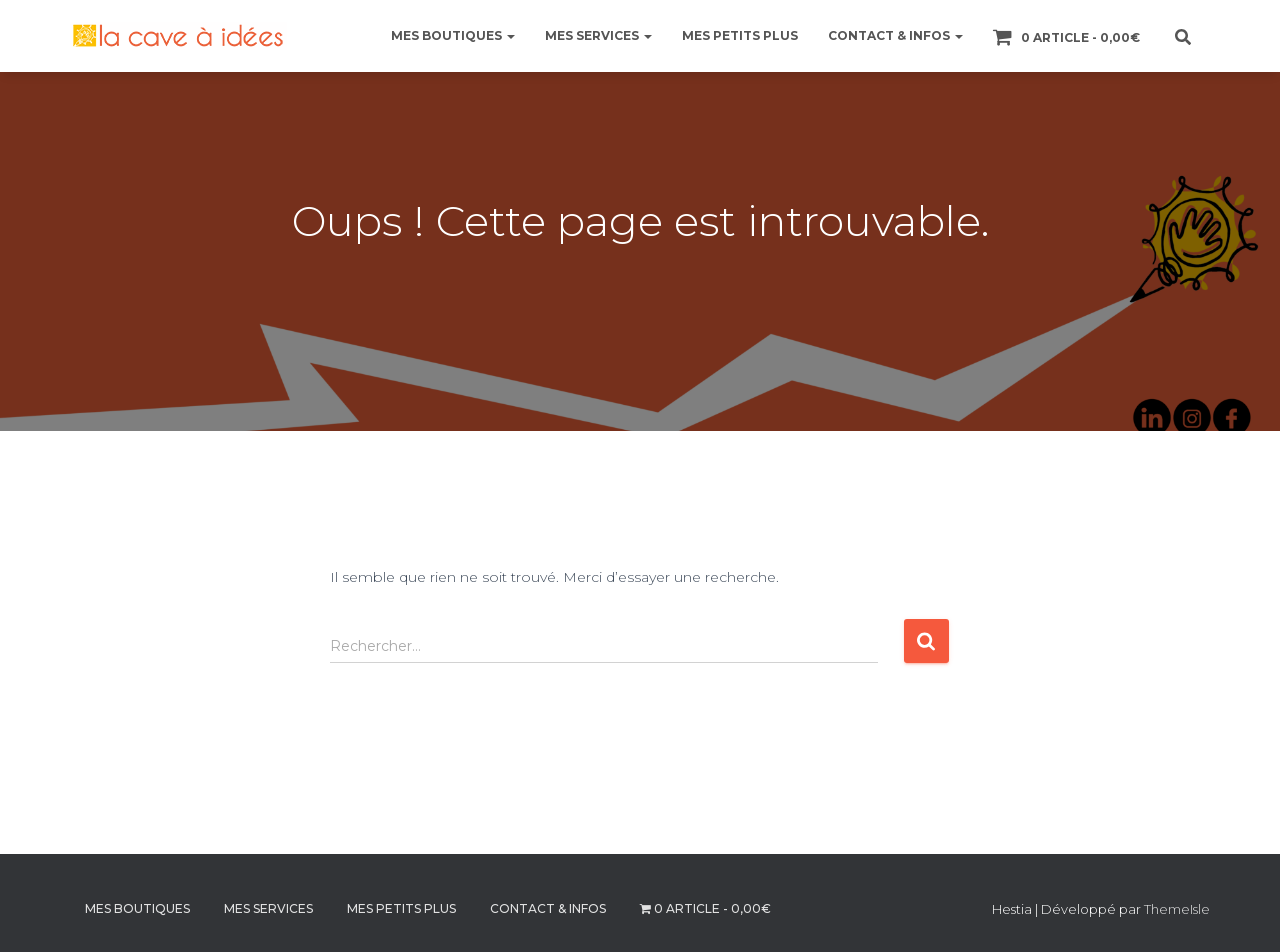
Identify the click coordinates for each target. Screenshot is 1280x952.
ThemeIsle (1177, 909)
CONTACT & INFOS (895, 35)
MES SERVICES (598, 35)
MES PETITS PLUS (740, 35)
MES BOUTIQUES (453, 35)
